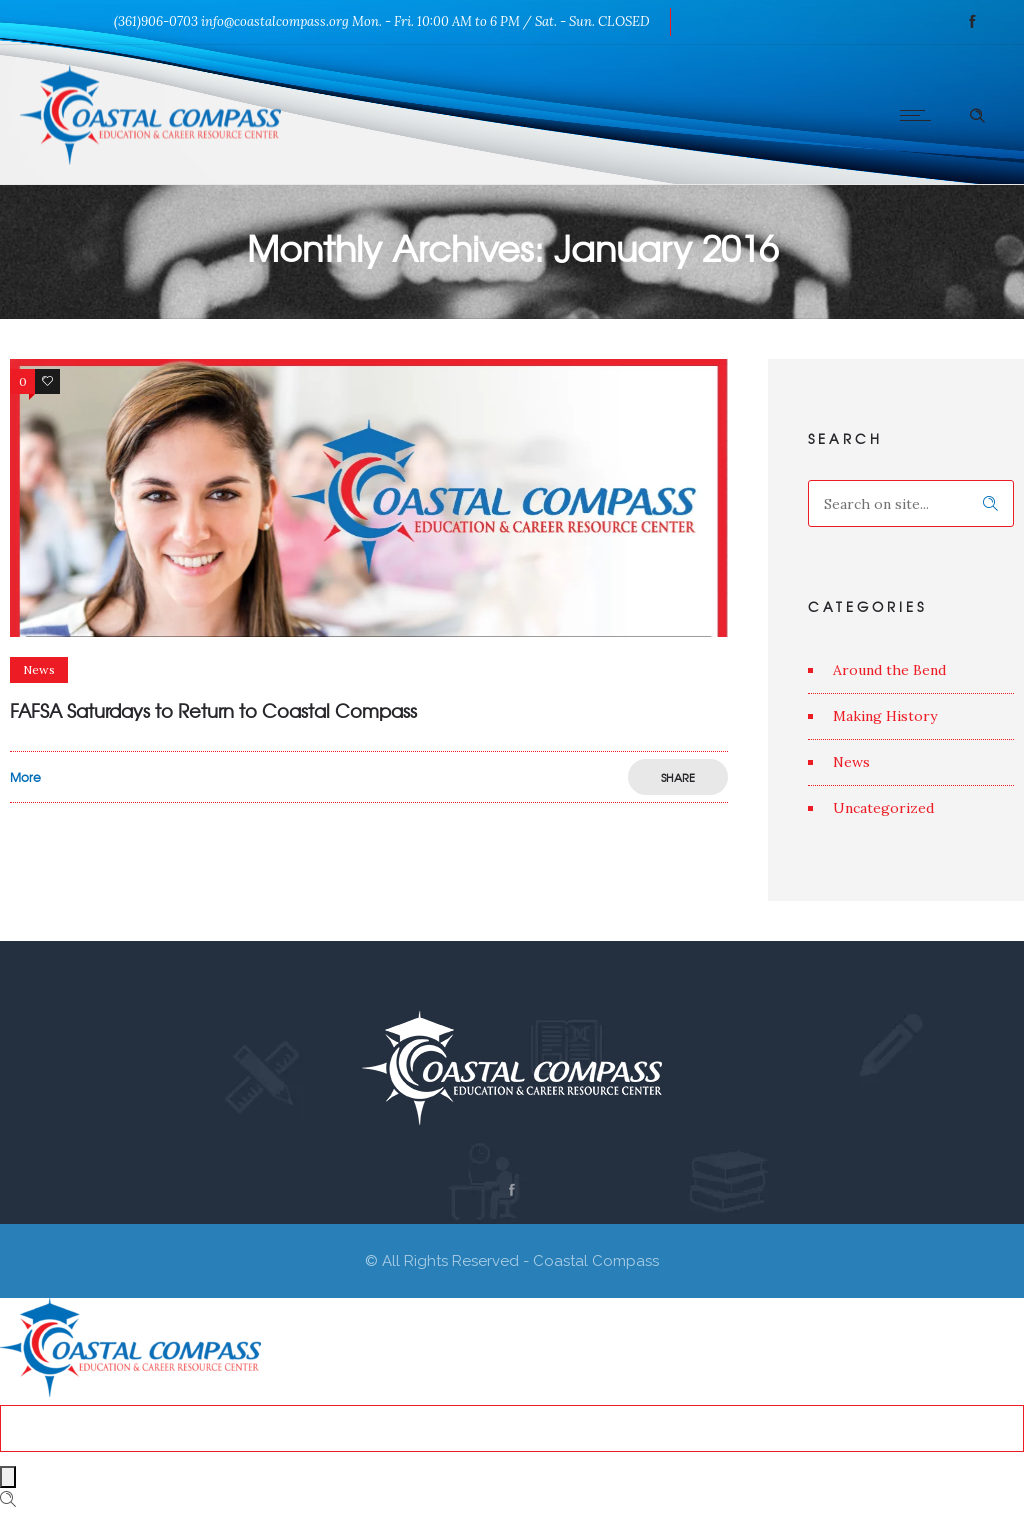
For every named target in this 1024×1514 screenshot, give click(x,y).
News (851, 762)
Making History (885, 716)
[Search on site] (911, 503)
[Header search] (977, 113)
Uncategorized (883, 808)
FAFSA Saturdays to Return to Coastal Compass (213, 710)
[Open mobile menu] (920, 115)
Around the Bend (889, 670)
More (25, 777)
